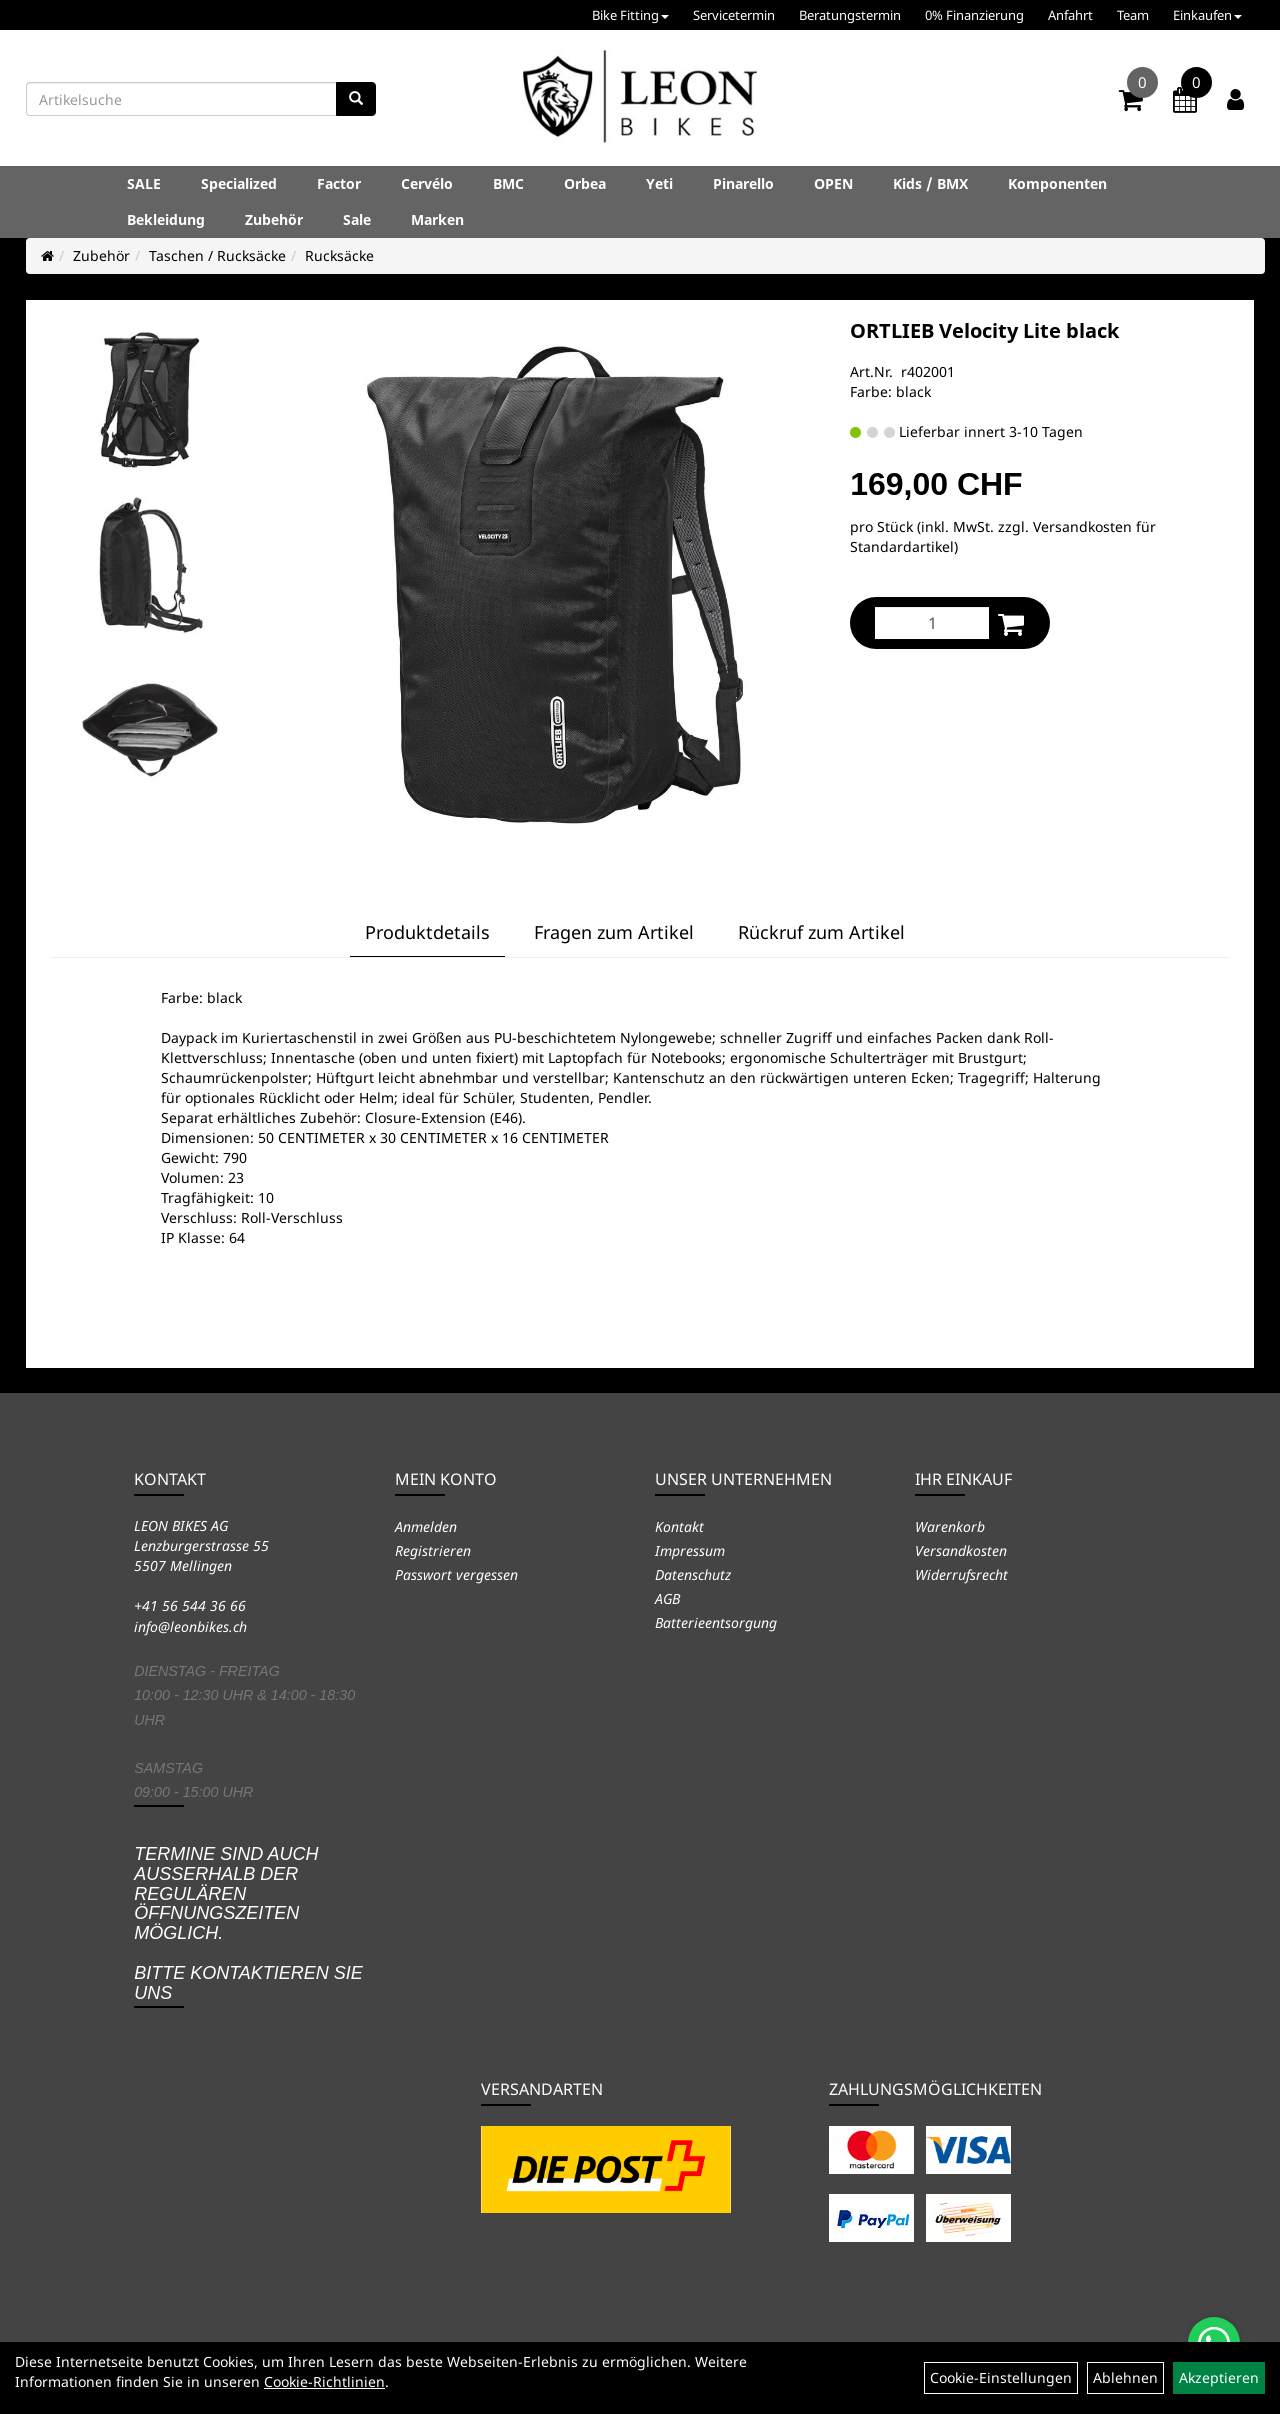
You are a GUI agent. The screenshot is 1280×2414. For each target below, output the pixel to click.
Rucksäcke (339, 255)
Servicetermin (734, 15)
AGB (667, 1598)
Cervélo (427, 183)
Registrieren (433, 1550)
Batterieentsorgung (716, 1622)
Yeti (659, 183)
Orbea (585, 183)
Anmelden (426, 1526)
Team (1133, 15)
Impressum (690, 1550)
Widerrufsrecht (961, 1574)
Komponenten (1057, 183)
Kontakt (679, 1526)
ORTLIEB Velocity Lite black (984, 330)
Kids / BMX (930, 183)
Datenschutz (693, 1574)
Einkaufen (1207, 15)
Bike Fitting (630, 15)
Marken (437, 219)
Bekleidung (166, 219)
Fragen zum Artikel (614, 932)
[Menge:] (932, 623)
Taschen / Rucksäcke (217, 255)
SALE (144, 183)
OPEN (833, 183)
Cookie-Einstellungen (1001, 2377)
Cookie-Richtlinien (324, 2381)
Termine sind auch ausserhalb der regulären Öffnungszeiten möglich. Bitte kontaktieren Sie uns (248, 1923)
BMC (508, 183)
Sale (357, 219)
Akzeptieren (1219, 2377)
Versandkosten (961, 1550)
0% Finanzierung (974, 15)
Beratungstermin (850, 15)
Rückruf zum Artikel (821, 932)
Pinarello (743, 183)
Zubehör (274, 219)
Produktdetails (427, 932)
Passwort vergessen (456, 1574)
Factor (339, 183)
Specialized (239, 183)
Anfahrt (1070, 15)
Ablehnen (1125, 2377)
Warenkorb (950, 1526)
